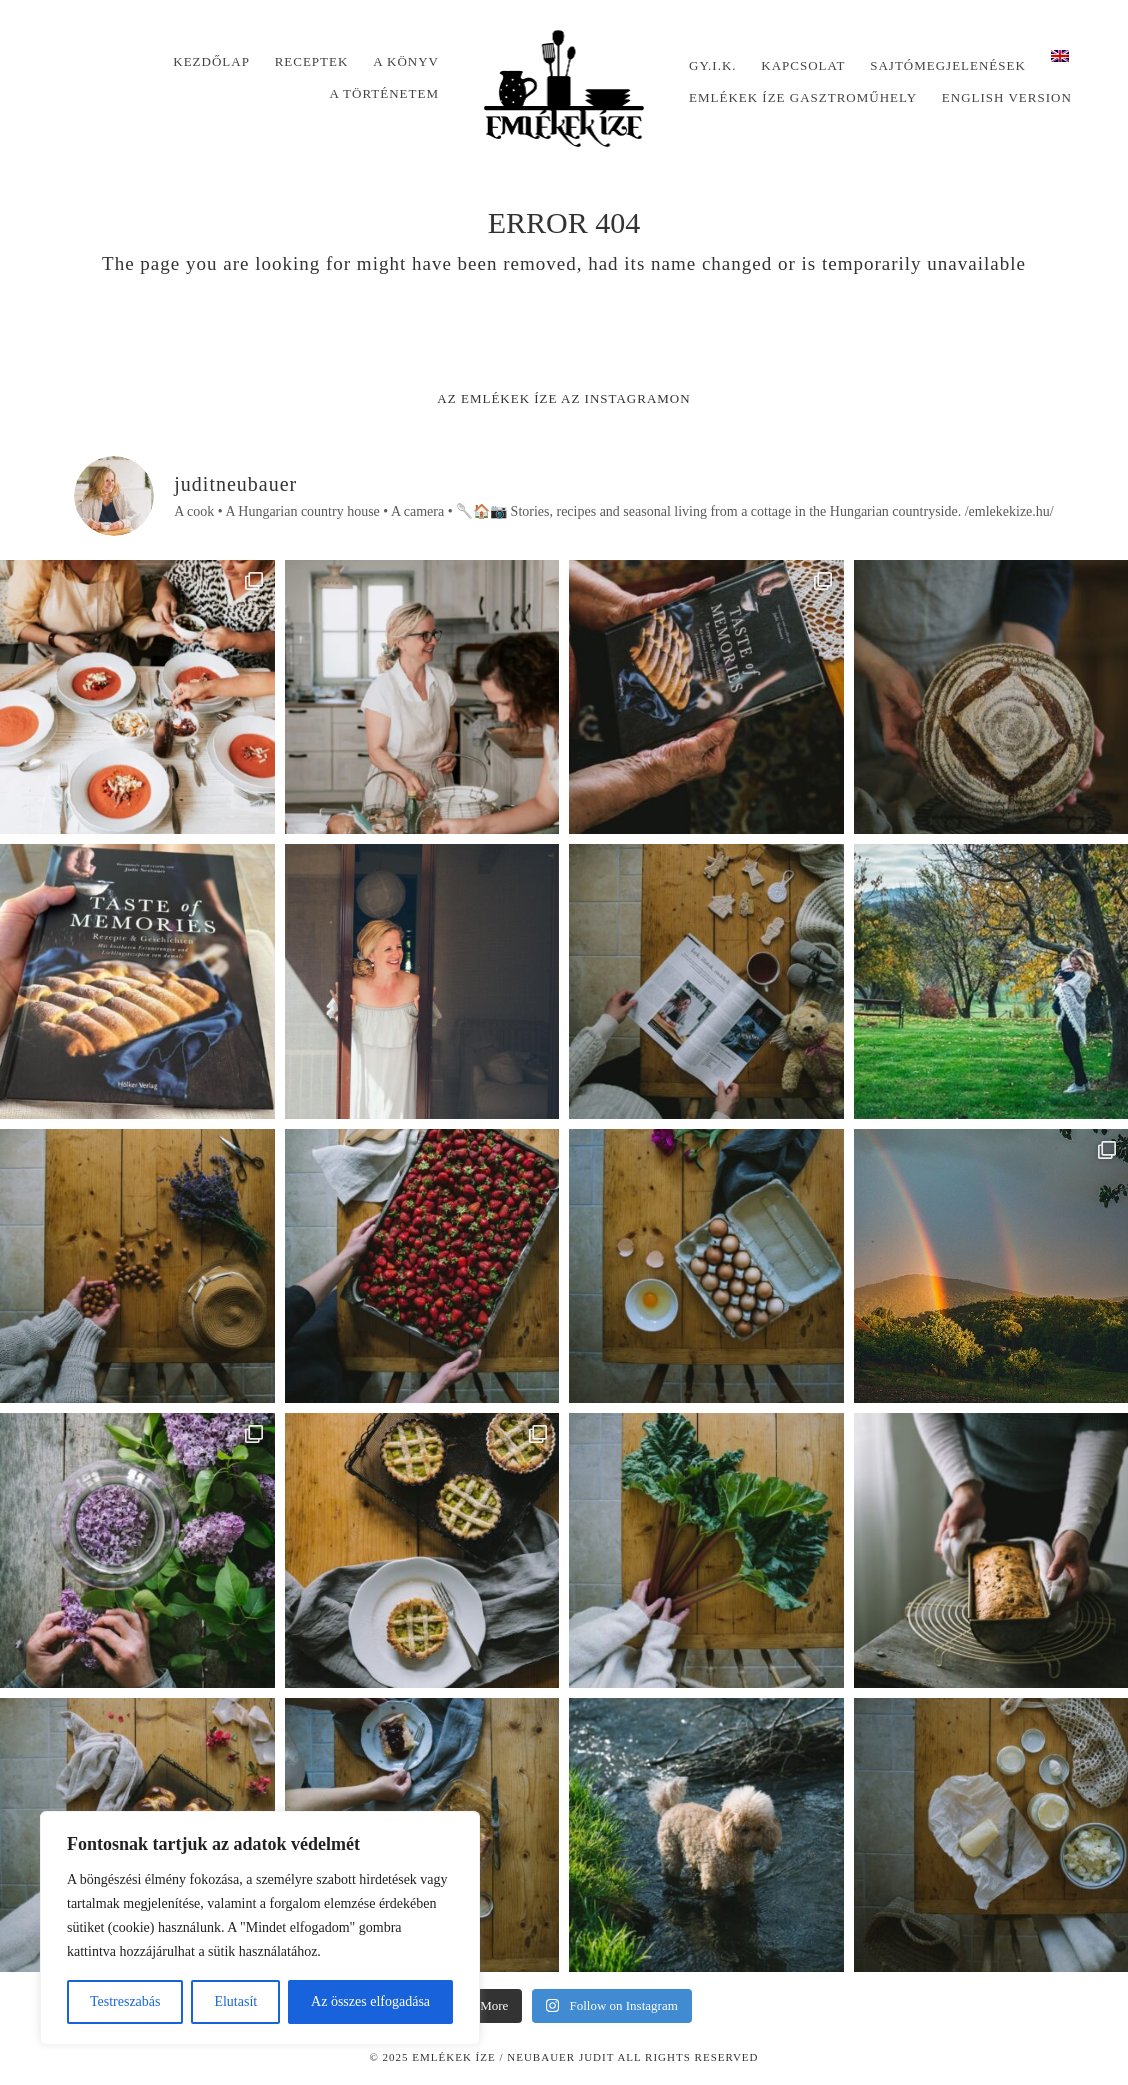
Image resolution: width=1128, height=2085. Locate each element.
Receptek (312, 61)
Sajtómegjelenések (948, 65)
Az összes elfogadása (370, 2001)
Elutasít (235, 2001)
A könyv (406, 61)
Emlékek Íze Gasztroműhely (803, 97)
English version (1007, 97)
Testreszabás (125, 2001)
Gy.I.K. (713, 65)
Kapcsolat (803, 65)
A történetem (384, 93)
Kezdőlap (211, 61)
